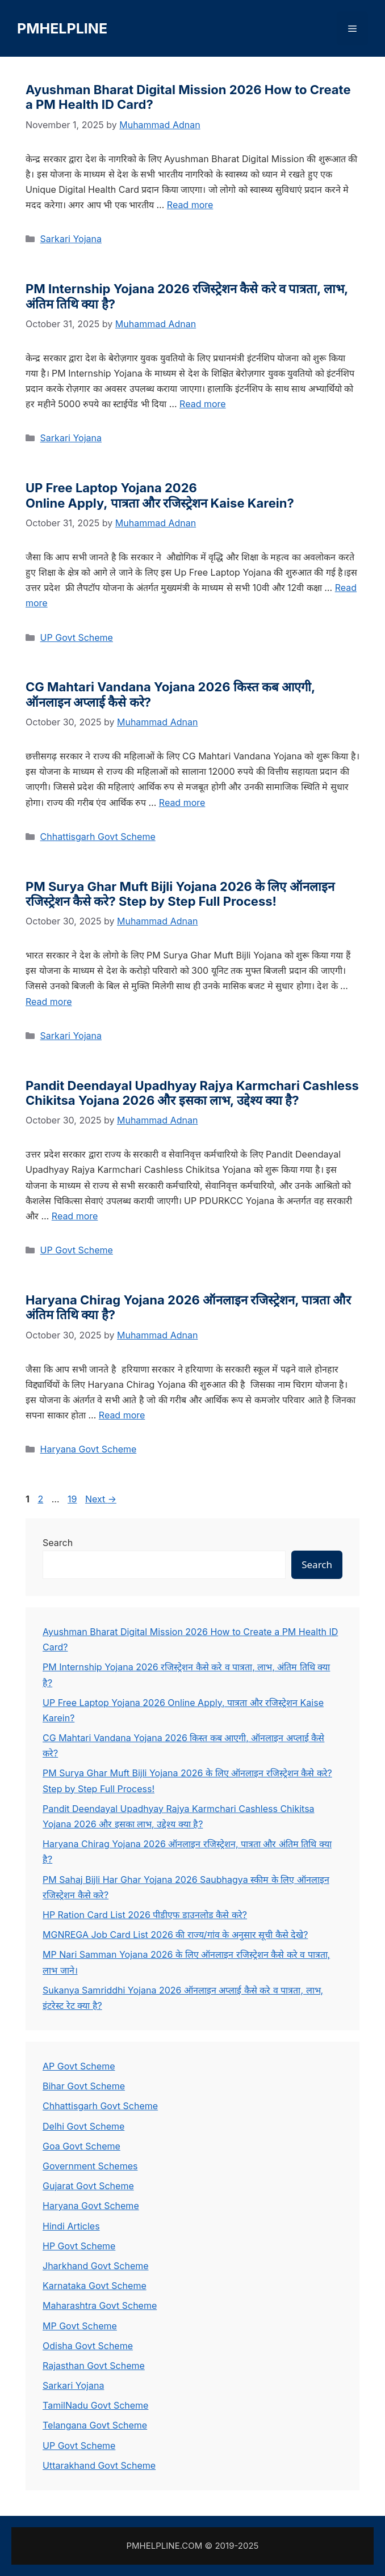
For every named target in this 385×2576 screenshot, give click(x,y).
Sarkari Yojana (71, 238)
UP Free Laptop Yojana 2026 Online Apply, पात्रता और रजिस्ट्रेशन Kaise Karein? (160, 495)
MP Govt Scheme (80, 2326)
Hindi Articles (71, 2226)
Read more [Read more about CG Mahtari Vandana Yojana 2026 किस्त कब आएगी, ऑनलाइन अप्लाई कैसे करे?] (182, 802)
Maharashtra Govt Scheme (100, 2305)
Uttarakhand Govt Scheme (99, 2465)
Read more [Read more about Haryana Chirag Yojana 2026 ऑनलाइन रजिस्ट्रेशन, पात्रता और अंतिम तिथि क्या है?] (122, 1415)
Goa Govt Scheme (81, 2146)
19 (73, 1499)
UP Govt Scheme (76, 637)
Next (100, 1499)
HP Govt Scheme (79, 2246)
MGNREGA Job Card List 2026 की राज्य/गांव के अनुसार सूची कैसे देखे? (175, 1934)
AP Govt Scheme (79, 2066)
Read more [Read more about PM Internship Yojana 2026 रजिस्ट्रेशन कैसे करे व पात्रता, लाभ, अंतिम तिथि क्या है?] (202, 403)
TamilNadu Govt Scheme (95, 2405)
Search (58, 1542)
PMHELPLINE (62, 28)
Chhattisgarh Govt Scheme (98, 836)
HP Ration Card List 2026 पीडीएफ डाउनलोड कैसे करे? (145, 1914)
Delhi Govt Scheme (83, 2126)
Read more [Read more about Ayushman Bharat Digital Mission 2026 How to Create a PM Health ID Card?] (190, 204)
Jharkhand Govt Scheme (96, 2265)
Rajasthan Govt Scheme (94, 2365)
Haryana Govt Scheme (88, 1449)
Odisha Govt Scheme (88, 2345)
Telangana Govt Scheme (95, 2425)
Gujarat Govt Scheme (88, 2185)
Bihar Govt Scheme (84, 2086)
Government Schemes (90, 2166)
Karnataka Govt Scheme (95, 2285)
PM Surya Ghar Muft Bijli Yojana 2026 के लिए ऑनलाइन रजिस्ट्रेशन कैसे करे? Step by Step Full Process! (180, 894)
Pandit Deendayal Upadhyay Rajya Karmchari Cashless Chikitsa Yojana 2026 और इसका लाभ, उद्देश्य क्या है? (192, 1093)
